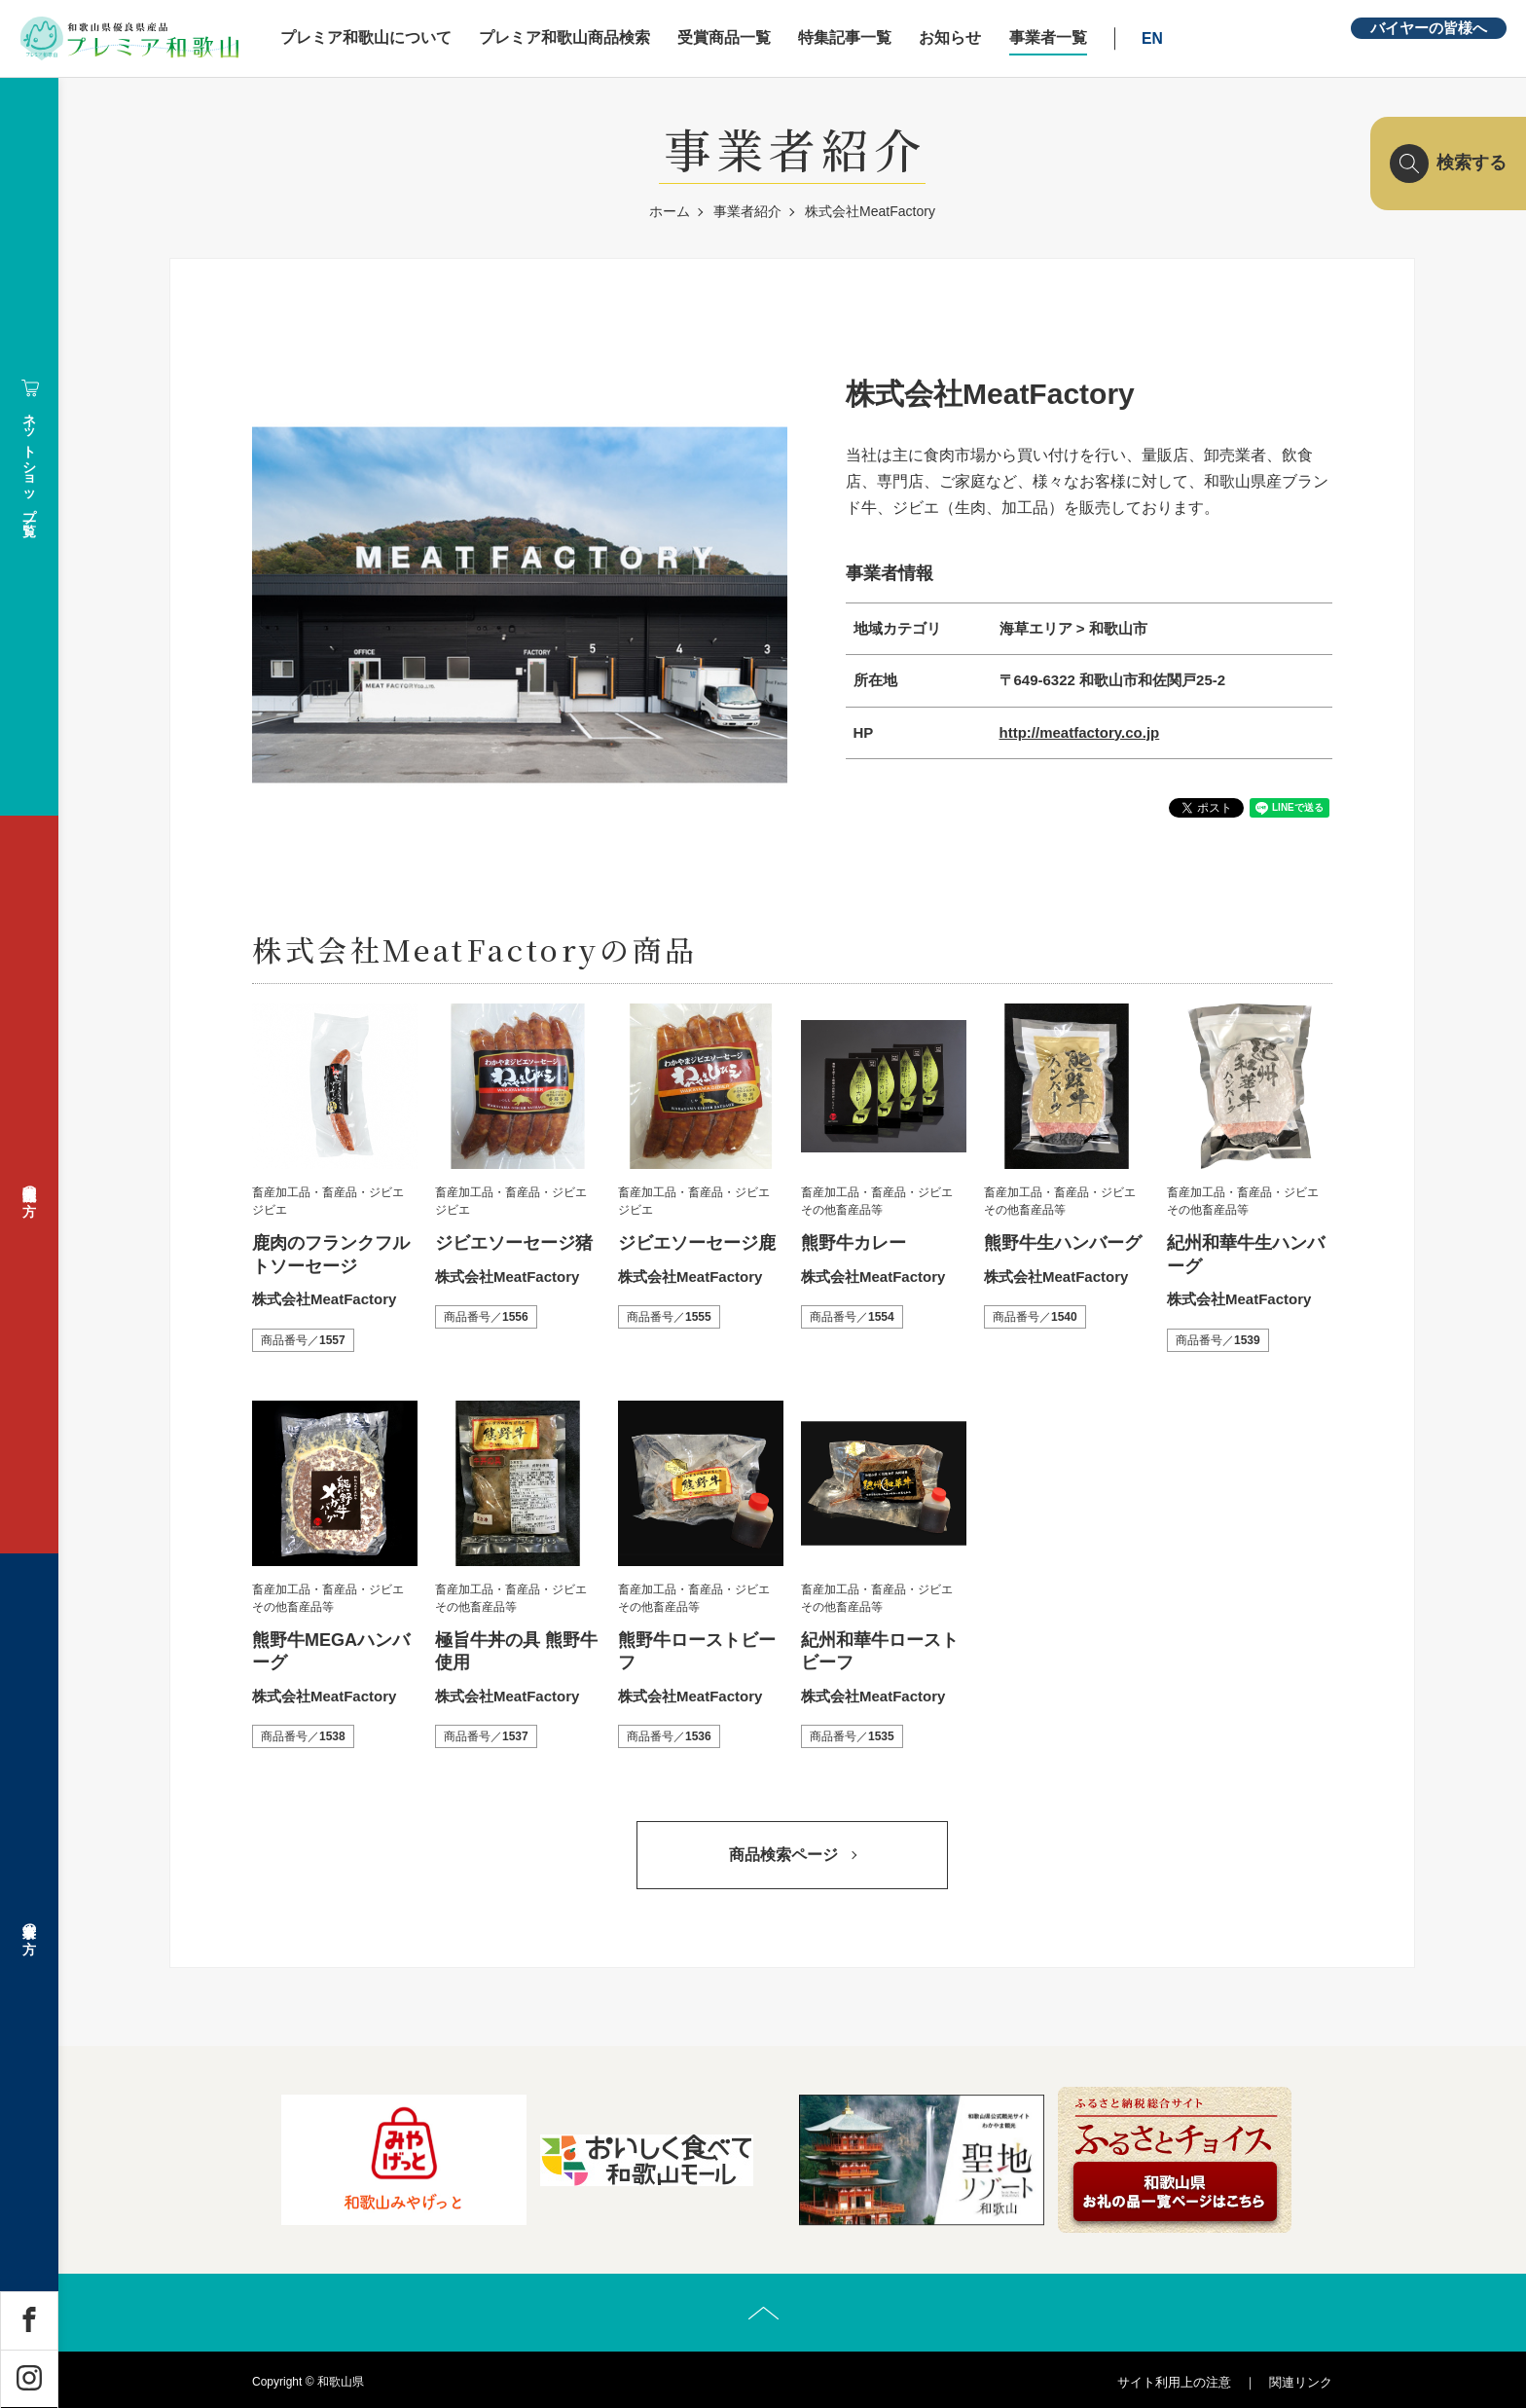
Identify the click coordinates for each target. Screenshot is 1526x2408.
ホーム (669, 211)
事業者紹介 (747, 211)
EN (1153, 38)
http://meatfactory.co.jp (1079, 732)
